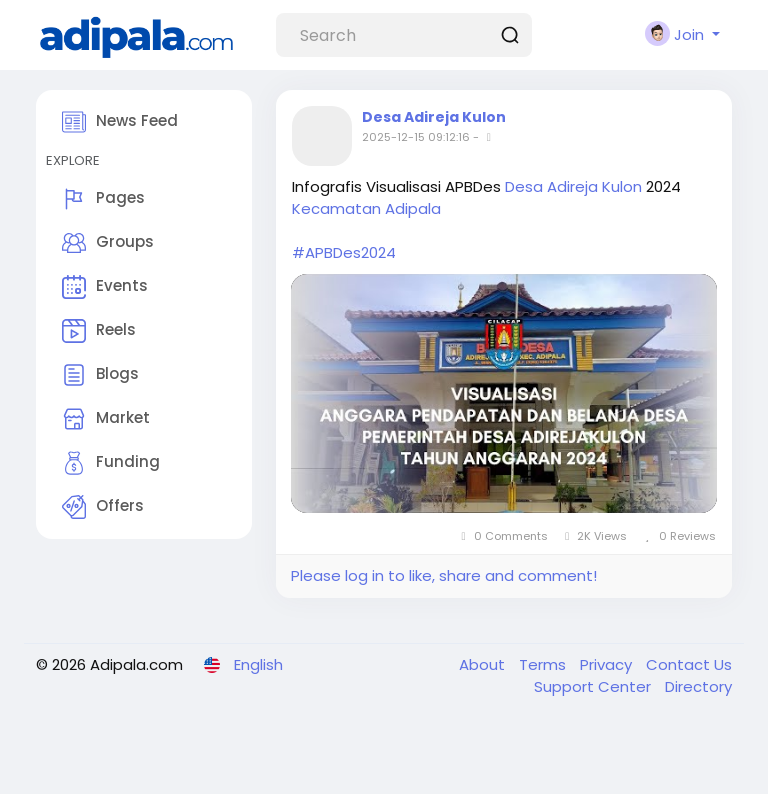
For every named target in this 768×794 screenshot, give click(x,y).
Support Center (594, 686)
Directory (698, 686)
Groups (108, 243)
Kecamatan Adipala (366, 208)
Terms (544, 664)
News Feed (120, 122)
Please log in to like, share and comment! (444, 575)
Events (105, 287)
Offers (103, 507)
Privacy (608, 664)
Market (106, 419)
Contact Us (689, 664)
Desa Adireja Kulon (434, 117)
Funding (111, 463)
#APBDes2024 (344, 252)
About (484, 664)
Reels (99, 331)
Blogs (100, 375)
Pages (103, 199)
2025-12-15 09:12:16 (416, 137)
